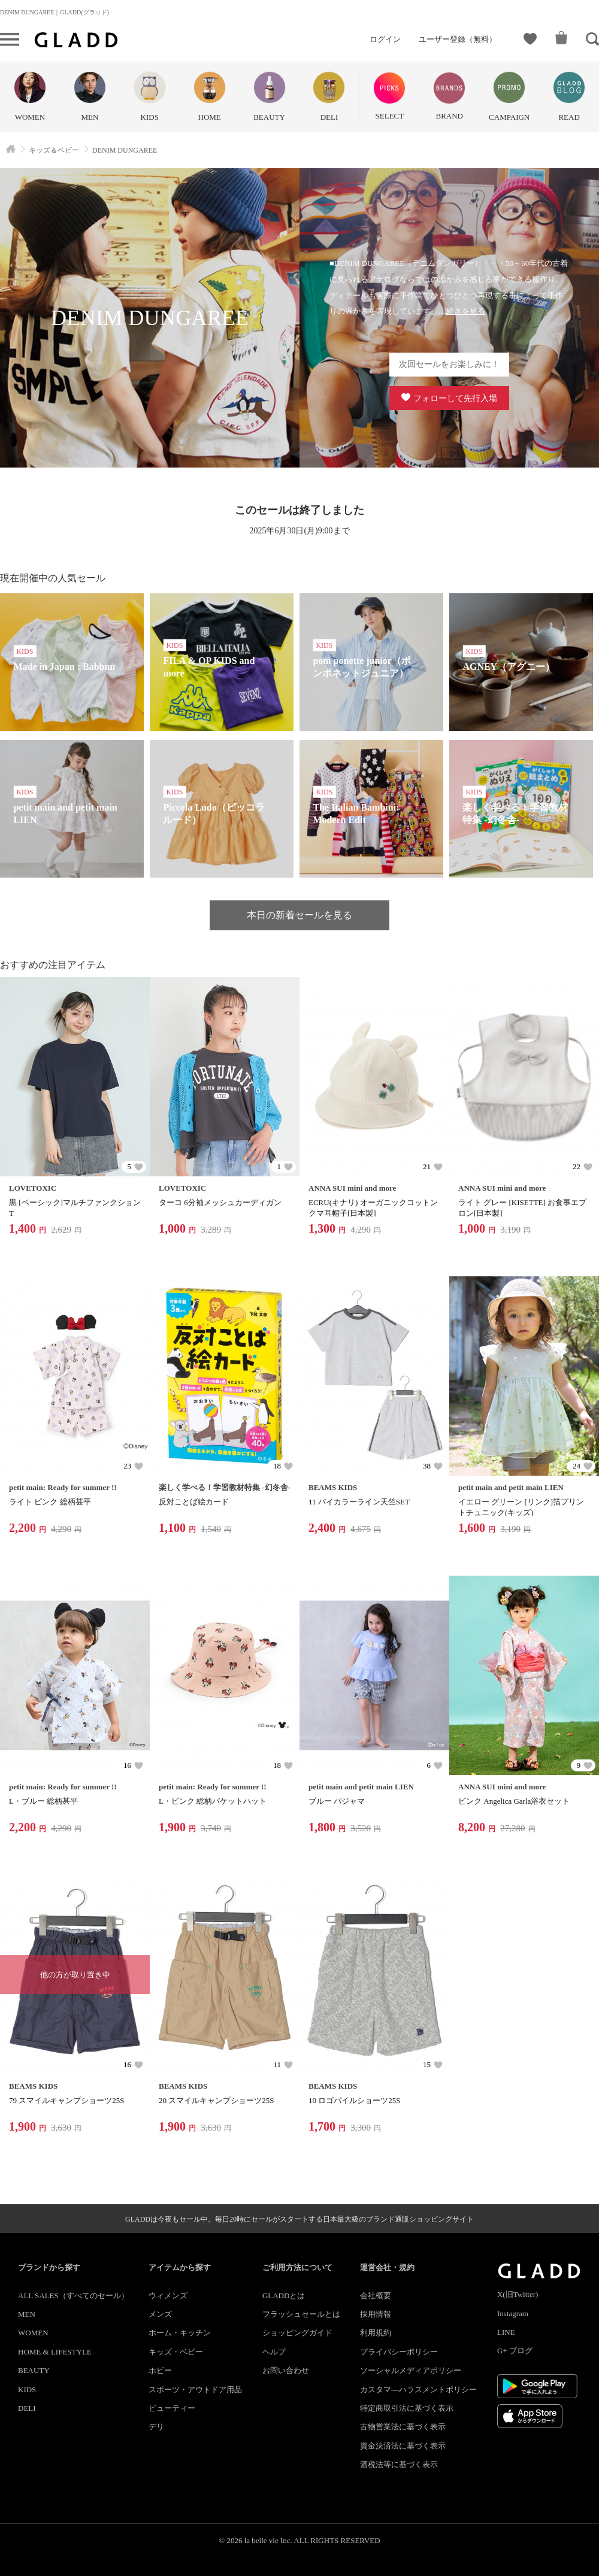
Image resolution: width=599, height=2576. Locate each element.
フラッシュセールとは (301, 2314)
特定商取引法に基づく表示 (406, 2408)
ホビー (160, 2370)
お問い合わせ (285, 2370)
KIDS (27, 2389)
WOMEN (33, 2332)
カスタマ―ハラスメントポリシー (418, 2389)
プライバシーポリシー (399, 2351)
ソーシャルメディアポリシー (410, 2370)
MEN (26, 2314)
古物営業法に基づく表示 (403, 2426)
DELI (27, 2408)
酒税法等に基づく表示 (399, 2464)
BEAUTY (34, 2370)
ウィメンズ (168, 2295)
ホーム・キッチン (180, 2332)
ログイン (385, 39)
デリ (156, 2426)
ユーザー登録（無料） (458, 39)
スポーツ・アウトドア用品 (195, 2389)
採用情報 (375, 2314)
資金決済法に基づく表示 (403, 2445)
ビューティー (172, 2408)
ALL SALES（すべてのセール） (73, 2295)
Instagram (512, 2313)
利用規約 (375, 2332)
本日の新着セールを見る (299, 915)
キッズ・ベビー (176, 2351)
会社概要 (375, 2295)
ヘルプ (274, 2351)
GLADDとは (283, 2295)
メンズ (160, 2314)
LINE (506, 2332)
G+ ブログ (515, 2350)
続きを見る (465, 311)
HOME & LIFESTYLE (55, 2351)
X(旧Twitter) (517, 2294)
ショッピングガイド (297, 2332)
